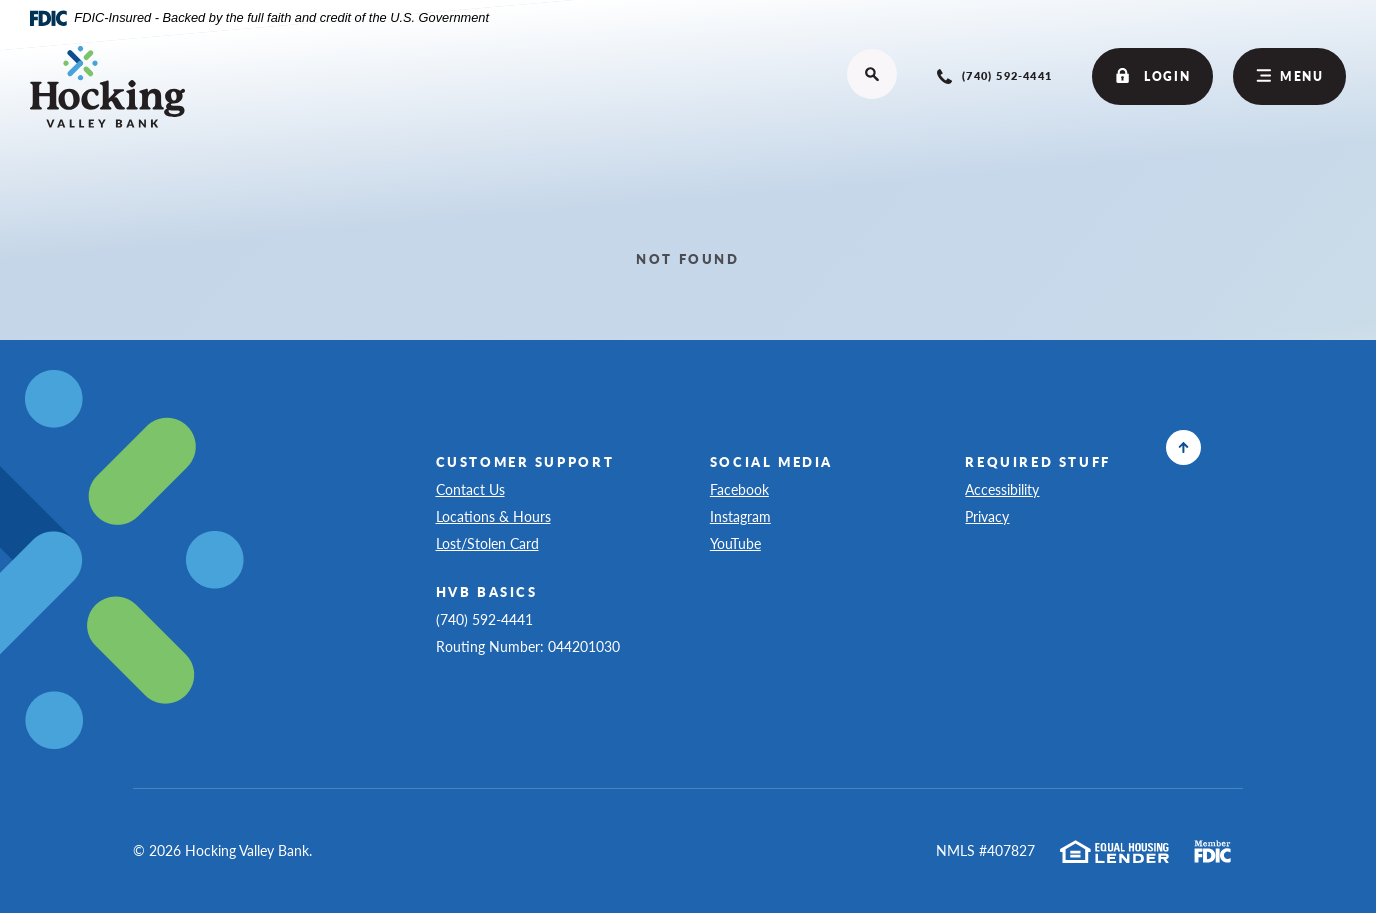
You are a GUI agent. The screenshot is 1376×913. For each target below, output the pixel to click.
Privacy (997, 515)
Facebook (749, 488)
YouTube (745, 542)
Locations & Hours (493, 516)
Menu (1290, 76)
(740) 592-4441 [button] (484, 619)
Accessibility (1002, 489)
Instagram (750, 515)
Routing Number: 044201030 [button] (528, 646)
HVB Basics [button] (487, 591)
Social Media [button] (771, 461)
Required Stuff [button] (1037, 461)
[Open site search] (872, 74)
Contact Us (470, 489)
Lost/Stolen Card (487, 543)
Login (1153, 76)
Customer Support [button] (525, 461)
